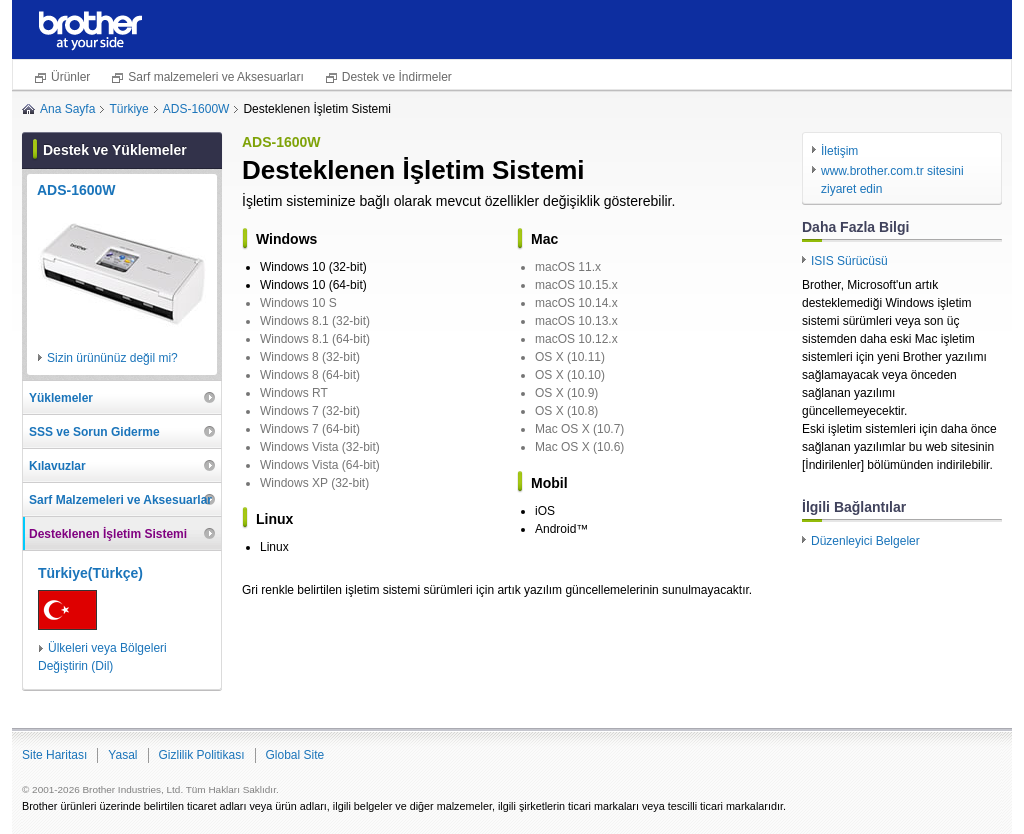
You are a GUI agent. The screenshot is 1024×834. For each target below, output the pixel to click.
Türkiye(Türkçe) (90, 573)
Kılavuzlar (57, 466)
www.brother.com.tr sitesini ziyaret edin (892, 180)
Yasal (122, 755)
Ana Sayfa (67, 109)
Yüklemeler (61, 398)
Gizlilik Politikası (202, 755)
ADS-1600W (196, 109)
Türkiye (128, 109)
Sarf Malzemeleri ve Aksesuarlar (120, 500)
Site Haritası (54, 755)
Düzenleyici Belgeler (865, 541)
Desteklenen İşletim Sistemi (108, 534)
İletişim (839, 151)
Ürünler (70, 77)
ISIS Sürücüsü (849, 261)
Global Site (295, 755)
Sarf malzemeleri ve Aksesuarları (215, 77)
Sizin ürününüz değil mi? (112, 358)
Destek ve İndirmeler (397, 77)
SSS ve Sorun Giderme (94, 432)
